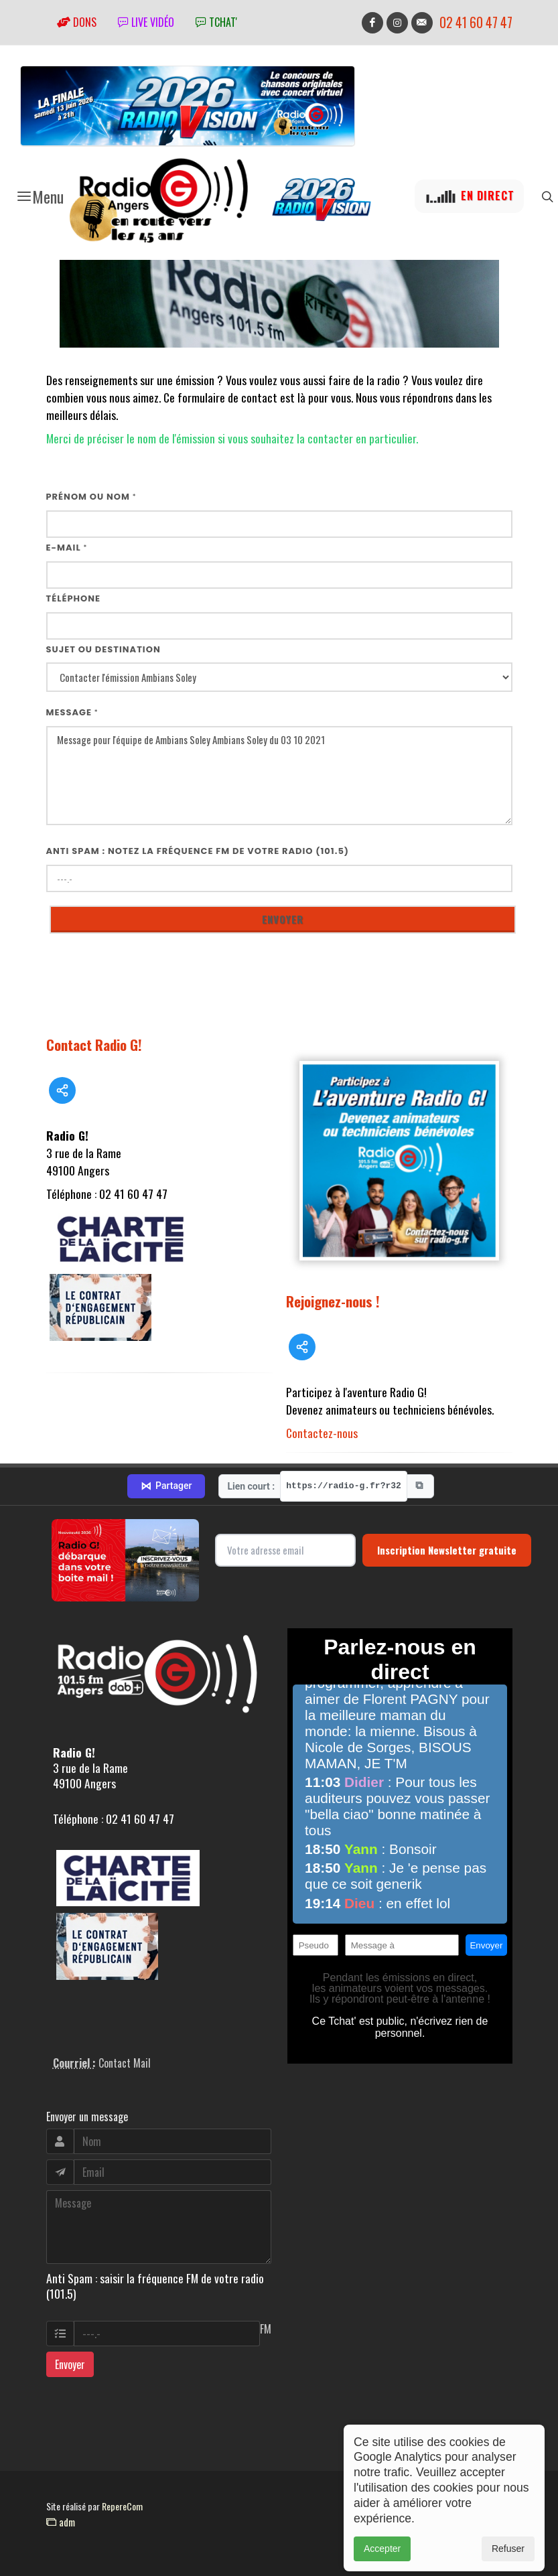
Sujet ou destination (103, 649)
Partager (166, 1486)
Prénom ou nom (91, 496)
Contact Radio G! (94, 1044)
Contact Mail (124, 2063)
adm (60, 2521)
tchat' (216, 22)
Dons (76, 22)
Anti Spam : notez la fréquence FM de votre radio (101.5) (198, 851)
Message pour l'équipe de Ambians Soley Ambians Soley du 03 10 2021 (279, 776)
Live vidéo (146, 22)
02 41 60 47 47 (475, 22)
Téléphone (73, 598)
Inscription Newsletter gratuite (446, 1550)
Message (72, 712)
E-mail (67, 547)
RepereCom (122, 2506)
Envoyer (70, 2364)
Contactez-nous (322, 1432)
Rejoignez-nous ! (333, 1301)
